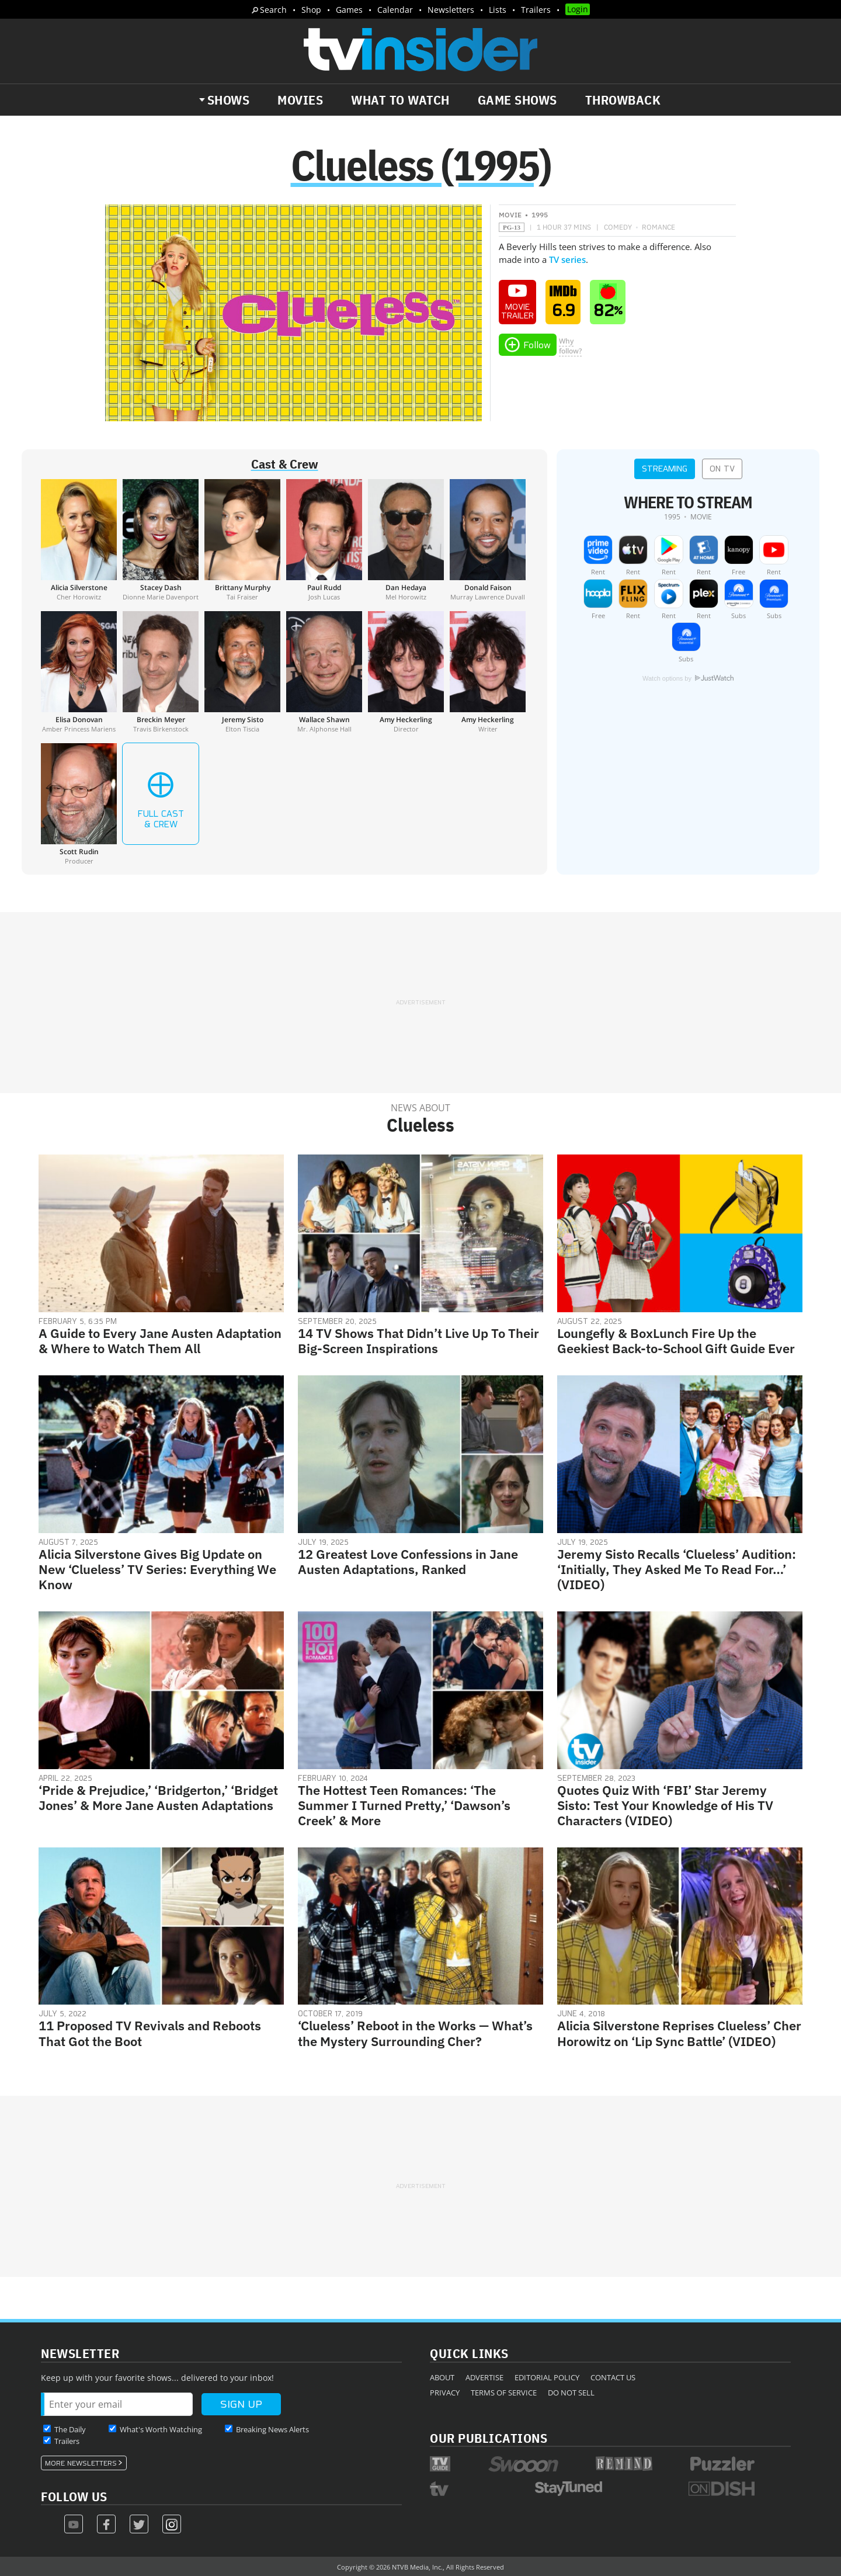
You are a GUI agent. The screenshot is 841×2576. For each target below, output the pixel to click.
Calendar (395, 9)
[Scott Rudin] (78, 804)
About (442, 2377)
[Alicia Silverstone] (78, 540)
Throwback (623, 100)
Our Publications (488, 2437)
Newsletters (451, 9)
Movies (300, 100)
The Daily (70, 2429)
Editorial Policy (547, 2377)
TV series (567, 259)
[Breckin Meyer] (160, 672)
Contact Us (612, 2377)
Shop (311, 9)
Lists (497, 9)
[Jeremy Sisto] (242, 672)
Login (577, 9)
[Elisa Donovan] (78, 672)
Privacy (445, 2392)
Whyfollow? (570, 346)
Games (349, 9)
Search (273, 9)
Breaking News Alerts (272, 2429)
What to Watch (400, 100)
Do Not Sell (571, 2392)
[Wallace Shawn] (324, 672)
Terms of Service (504, 2392)
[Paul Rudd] (324, 540)
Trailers (536, 9)
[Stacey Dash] (160, 540)
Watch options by (688, 678)
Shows (228, 100)
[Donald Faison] (487, 540)
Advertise (484, 2377)
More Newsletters (81, 2463)
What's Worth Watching (161, 2429)
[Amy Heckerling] (405, 672)
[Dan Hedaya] (405, 540)
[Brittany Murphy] (242, 540)
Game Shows (517, 100)
